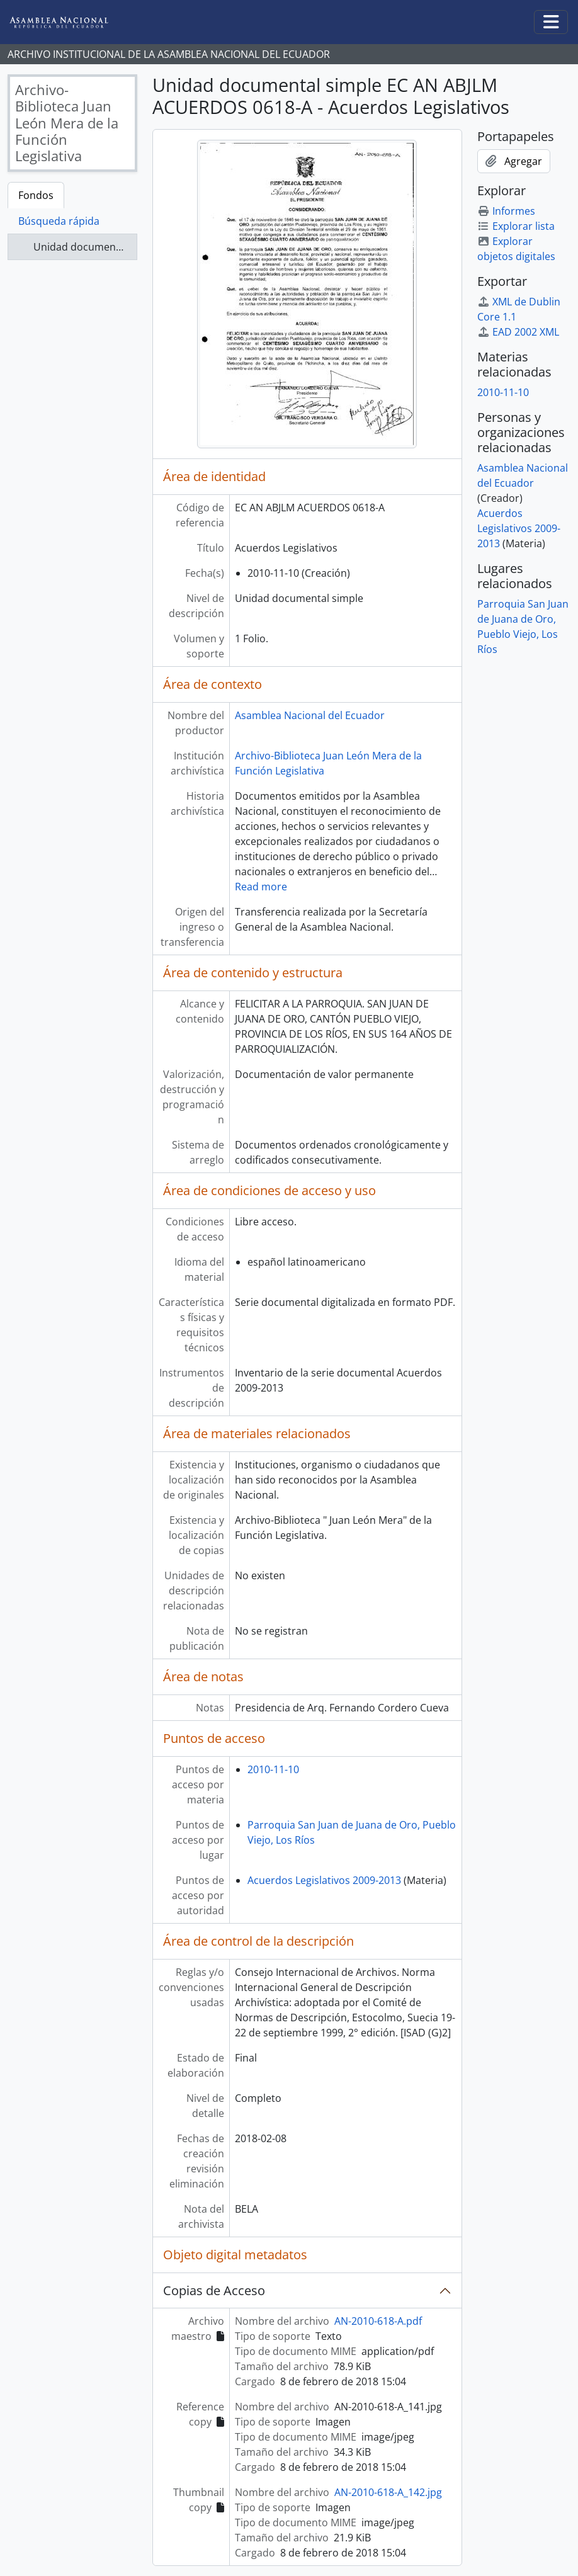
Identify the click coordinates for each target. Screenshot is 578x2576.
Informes (506, 211)
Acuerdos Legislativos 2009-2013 (324, 1880)
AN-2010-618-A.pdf (378, 2321)
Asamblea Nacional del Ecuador (310, 715)
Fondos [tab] (36, 195)
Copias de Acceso (214, 2290)
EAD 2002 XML (518, 332)
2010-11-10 (273, 1769)
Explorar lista (516, 226)
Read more (261, 887)
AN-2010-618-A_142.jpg (388, 2492)
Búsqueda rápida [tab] (58, 221)
